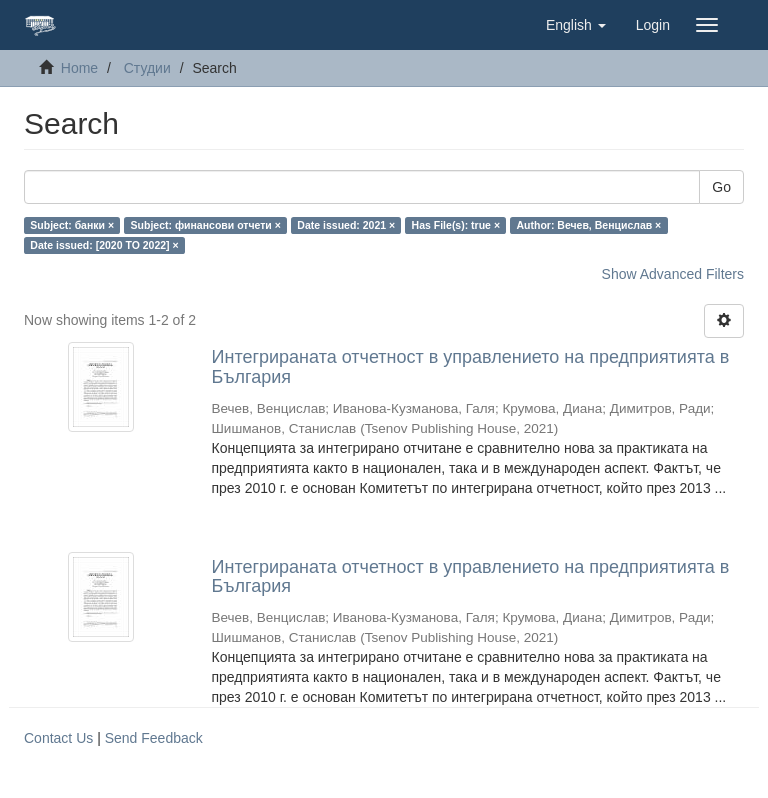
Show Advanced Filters (673, 274)
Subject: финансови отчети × (206, 225)
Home (79, 68)
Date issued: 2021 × (346, 225)
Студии (147, 68)
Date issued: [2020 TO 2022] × (104, 245)
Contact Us (58, 738)
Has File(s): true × (456, 225)
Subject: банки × (72, 225)
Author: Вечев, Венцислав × (589, 225)
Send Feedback (154, 738)
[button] (576, 25)
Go (721, 187)
